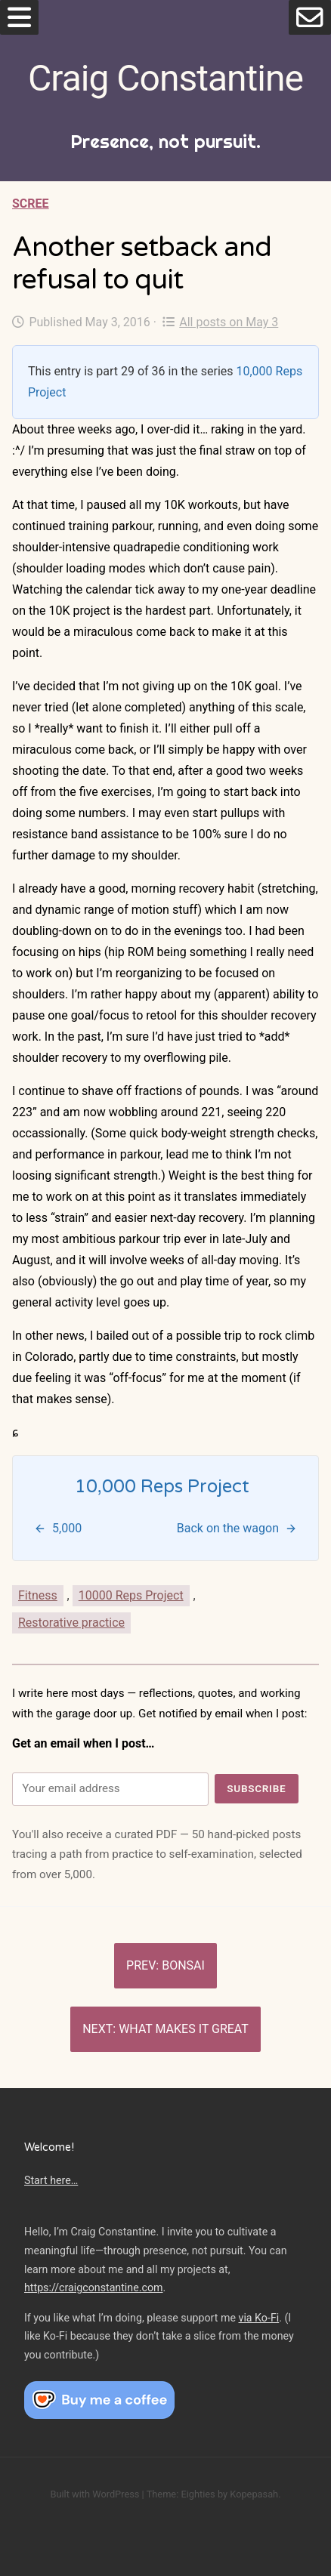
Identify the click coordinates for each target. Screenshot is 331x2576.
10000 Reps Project (131, 1595)
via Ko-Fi (259, 2318)
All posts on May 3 (220, 322)
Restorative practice (71, 1622)
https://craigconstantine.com (93, 2287)
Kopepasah (254, 2494)
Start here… (51, 2180)
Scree (30, 203)
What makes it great (184, 2029)
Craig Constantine (165, 78)
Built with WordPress (94, 2494)
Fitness (37, 1595)
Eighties (198, 2494)
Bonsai (183, 1965)
